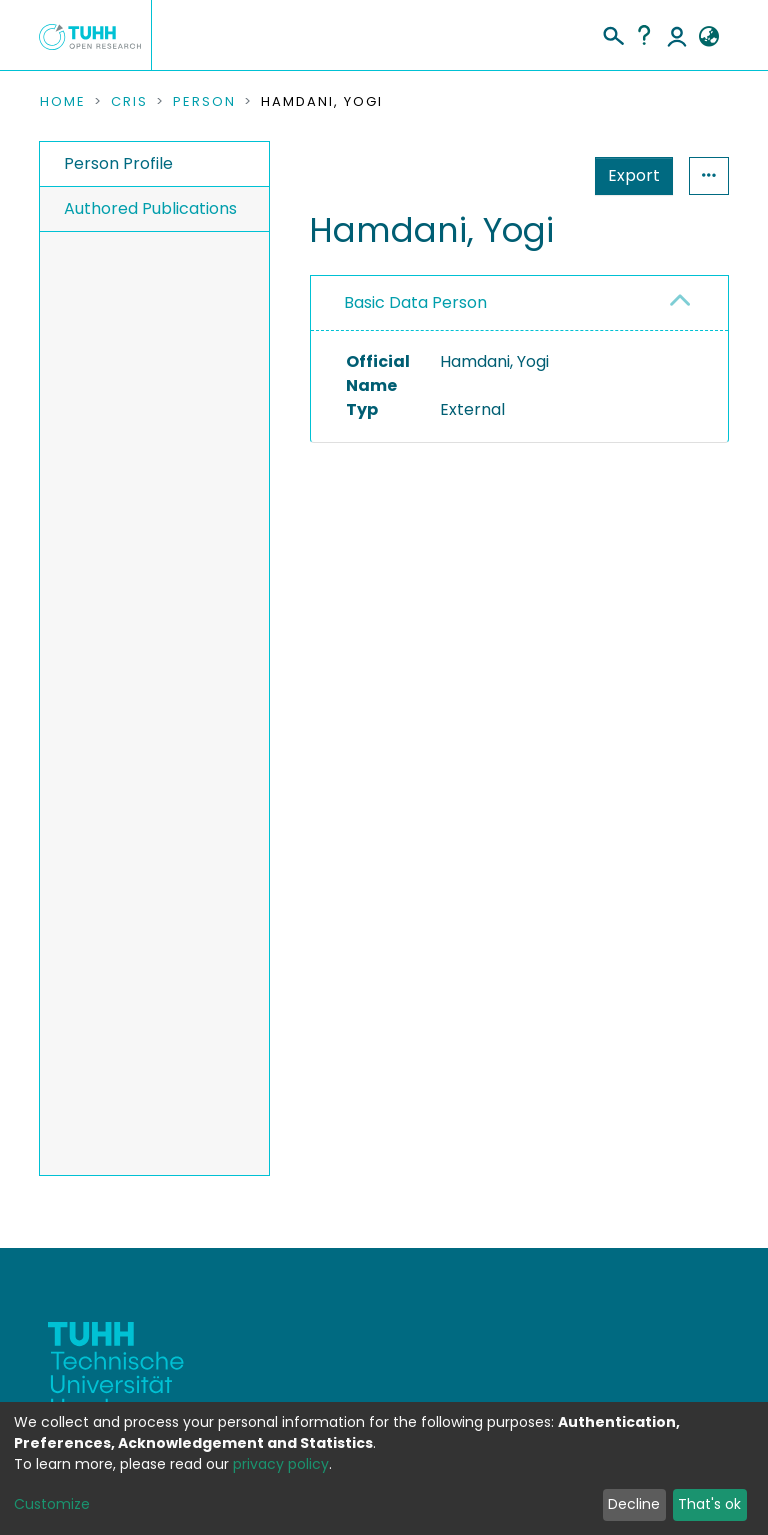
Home (63, 102)
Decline (634, 1504)
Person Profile (118, 163)
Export (634, 175)
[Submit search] (612, 33)
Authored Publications (150, 208)
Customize (52, 1504)
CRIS (129, 102)
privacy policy (281, 1464)
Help (644, 35)
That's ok (709, 1504)
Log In (677, 35)
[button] (708, 37)
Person (204, 102)
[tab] (519, 303)
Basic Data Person (415, 302)
